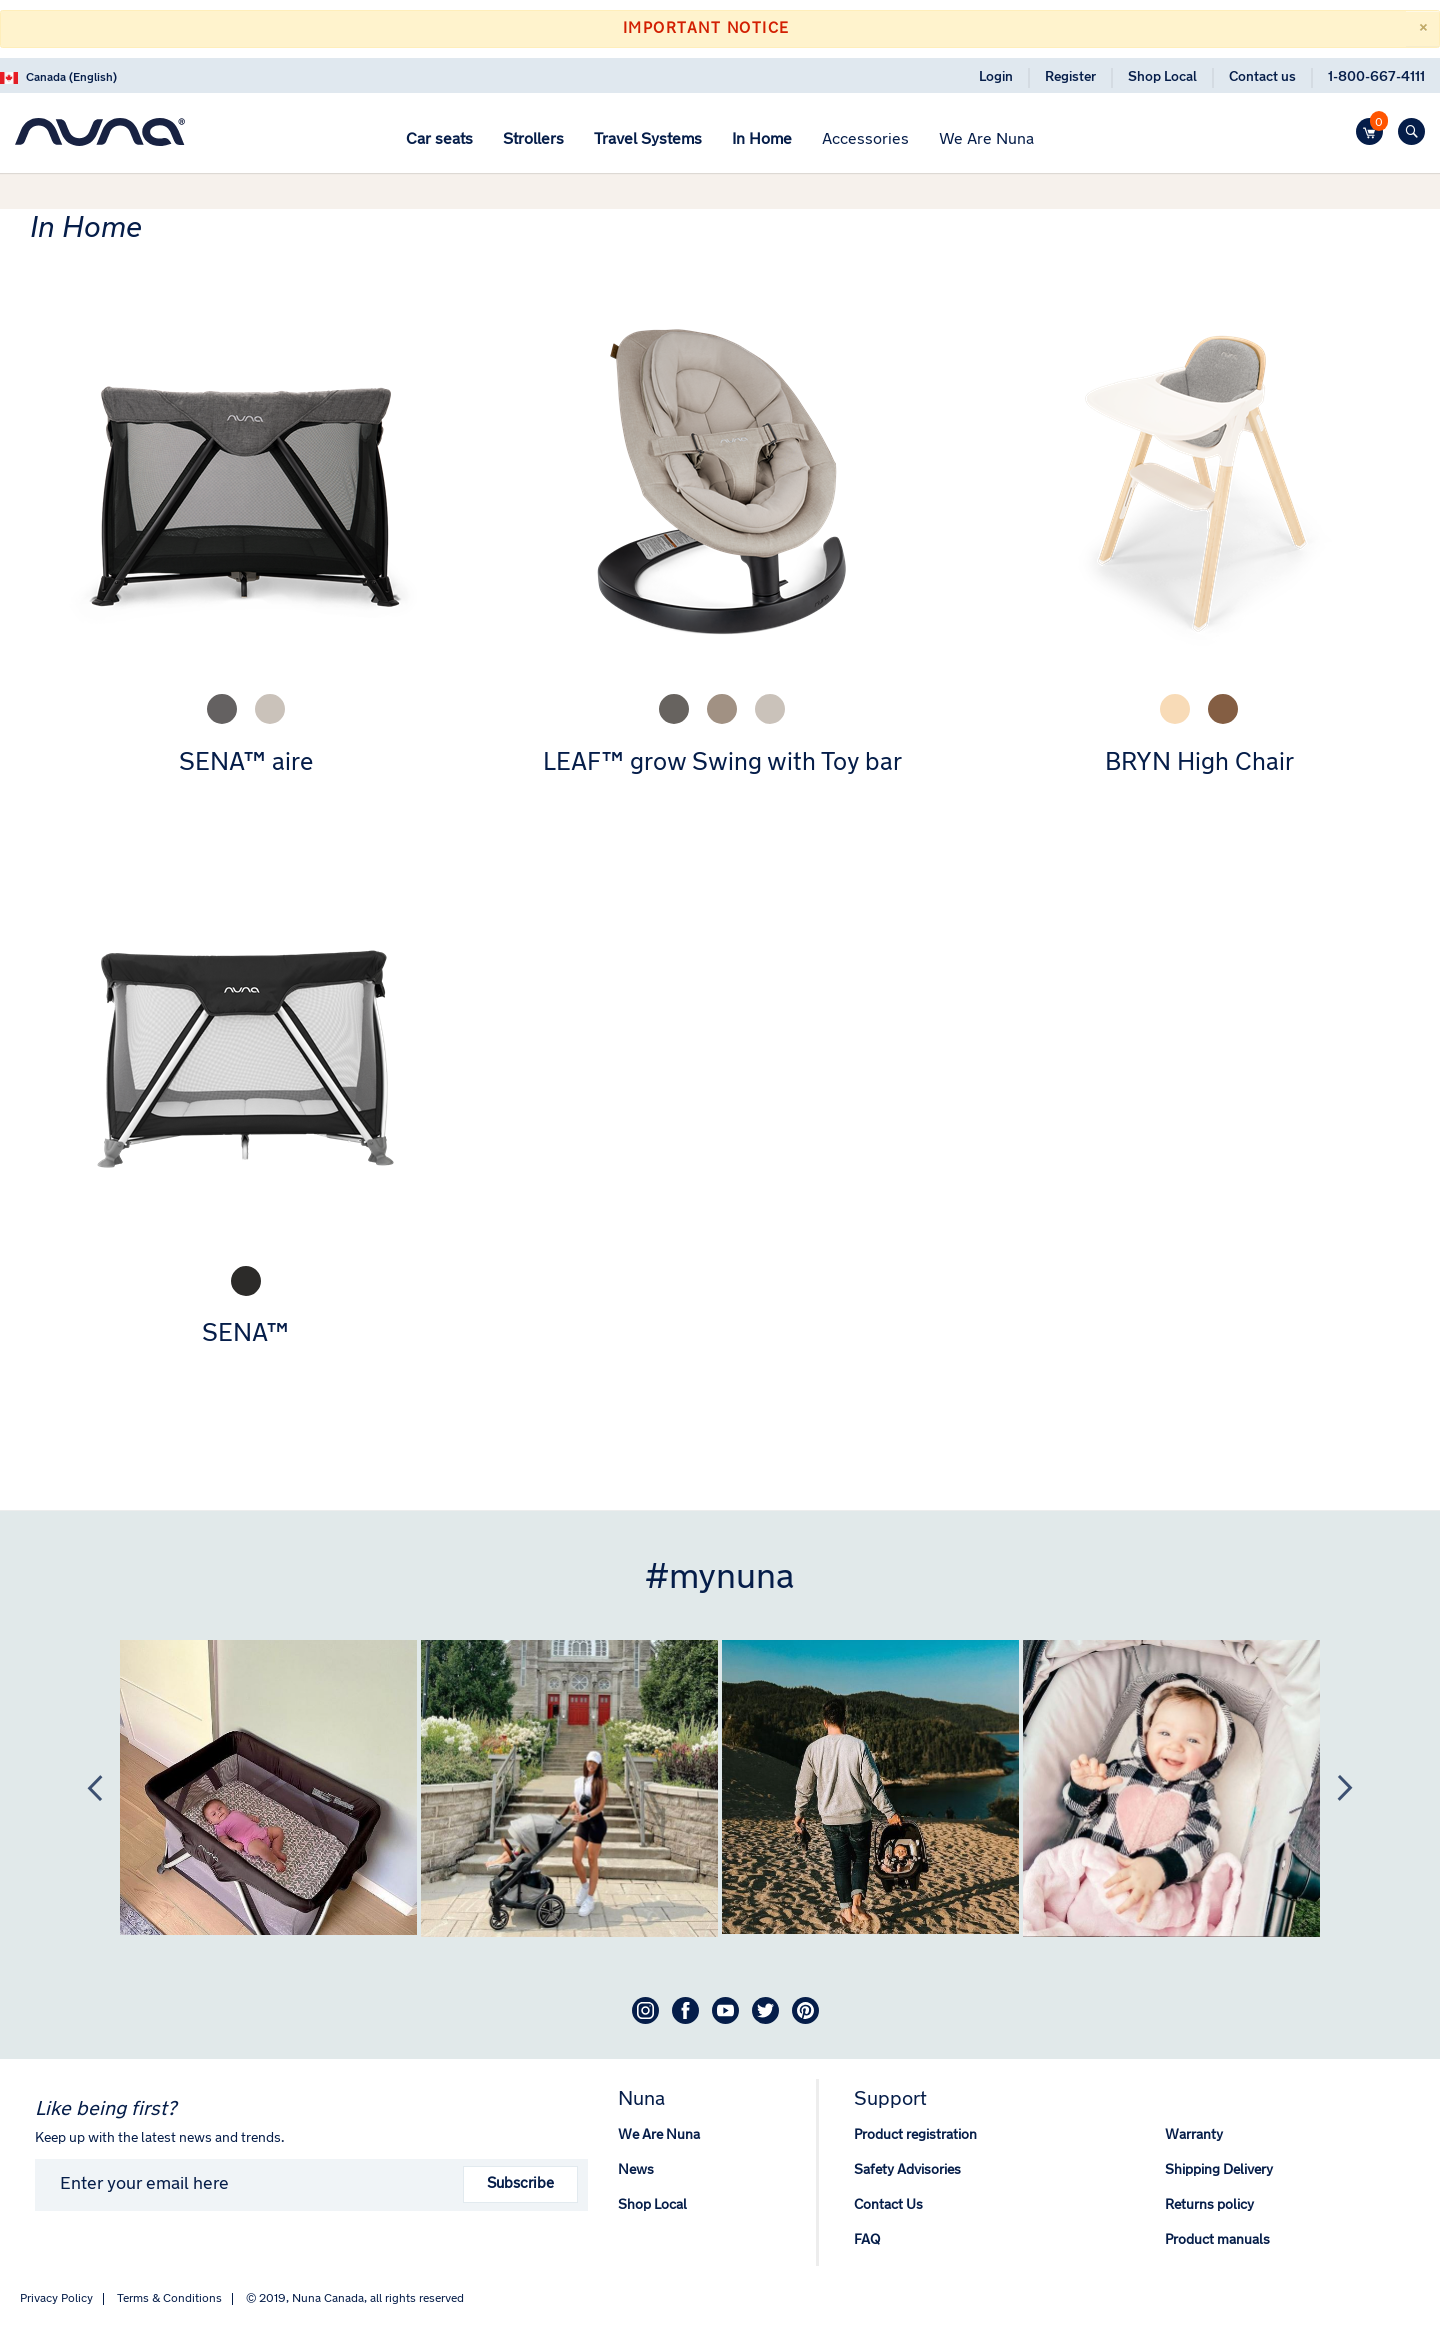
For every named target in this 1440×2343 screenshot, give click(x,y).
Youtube (725, 2010)
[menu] (720, 142)
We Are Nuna (659, 2135)
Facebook (685, 2010)
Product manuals (1217, 2240)
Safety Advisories (907, 2170)
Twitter (765, 2010)
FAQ (867, 2240)
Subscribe (520, 2184)
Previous (85, 1788)
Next (1335, 1788)
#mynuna (720, 1579)
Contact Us (888, 2205)
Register (1070, 77)
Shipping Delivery (1219, 2170)
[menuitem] (439, 140)
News (636, 2170)
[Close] (1422, 29)
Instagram (645, 2010)
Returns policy (1209, 2205)
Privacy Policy (56, 2299)
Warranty (1194, 2135)
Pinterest (805, 2010)
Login (996, 77)
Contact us (1262, 77)
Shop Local (1162, 77)
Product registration (915, 2135)
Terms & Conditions (169, 2299)
